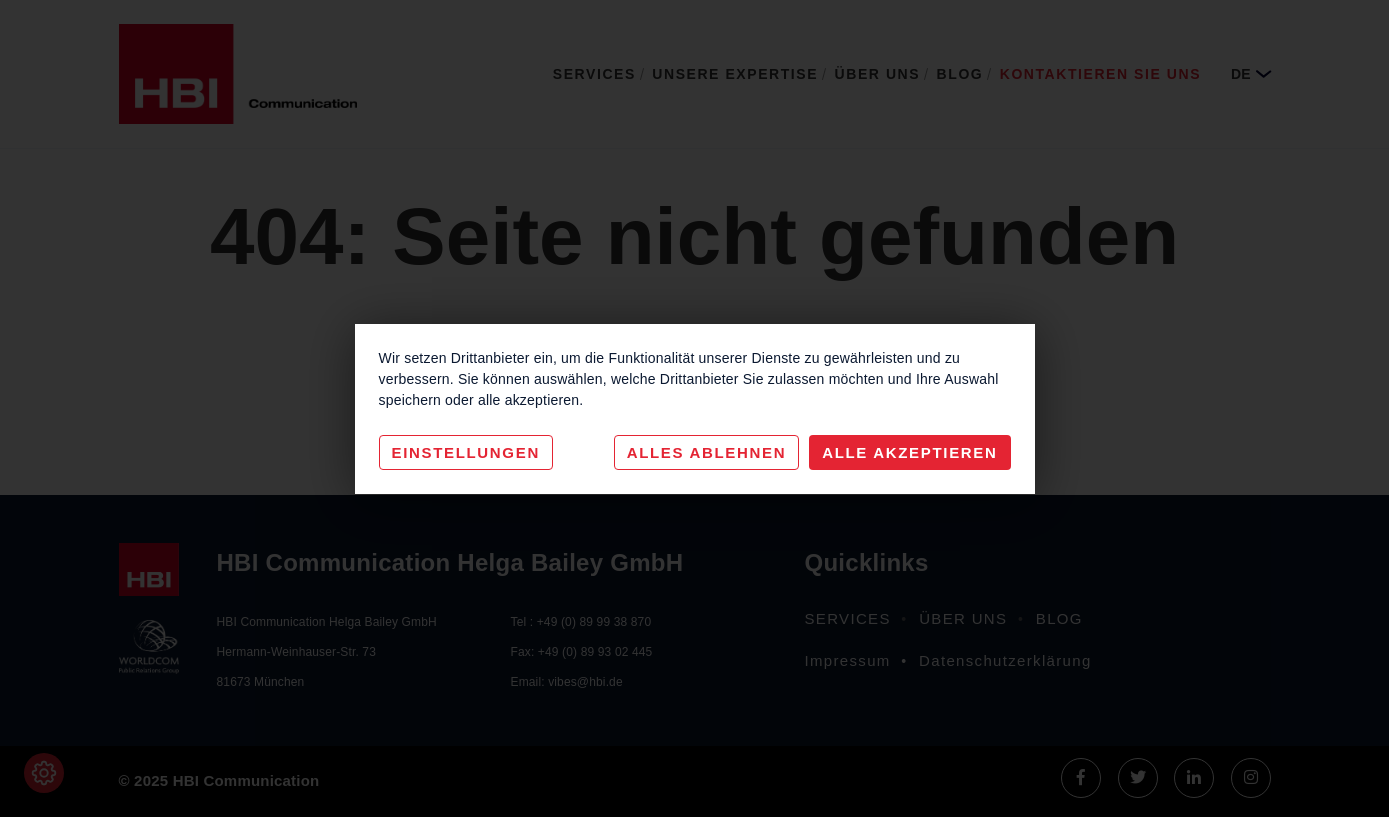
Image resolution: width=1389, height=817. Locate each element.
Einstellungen (466, 452)
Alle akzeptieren (909, 452)
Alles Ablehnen (707, 452)
